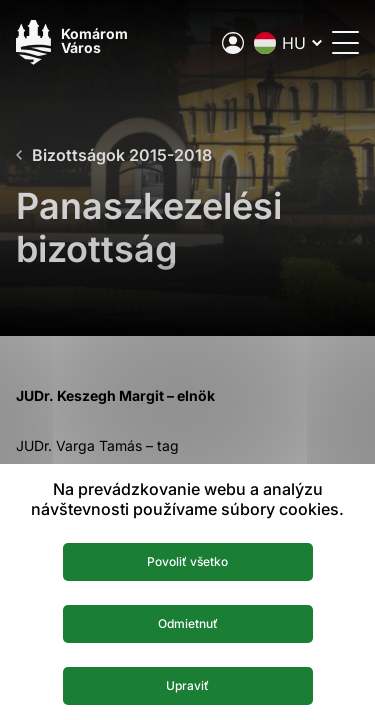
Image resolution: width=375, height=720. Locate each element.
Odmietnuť (188, 623)
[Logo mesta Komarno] (72, 42)
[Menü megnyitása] (345, 42)
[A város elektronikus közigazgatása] (233, 43)
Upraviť (187, 685)
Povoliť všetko (187, 561)
